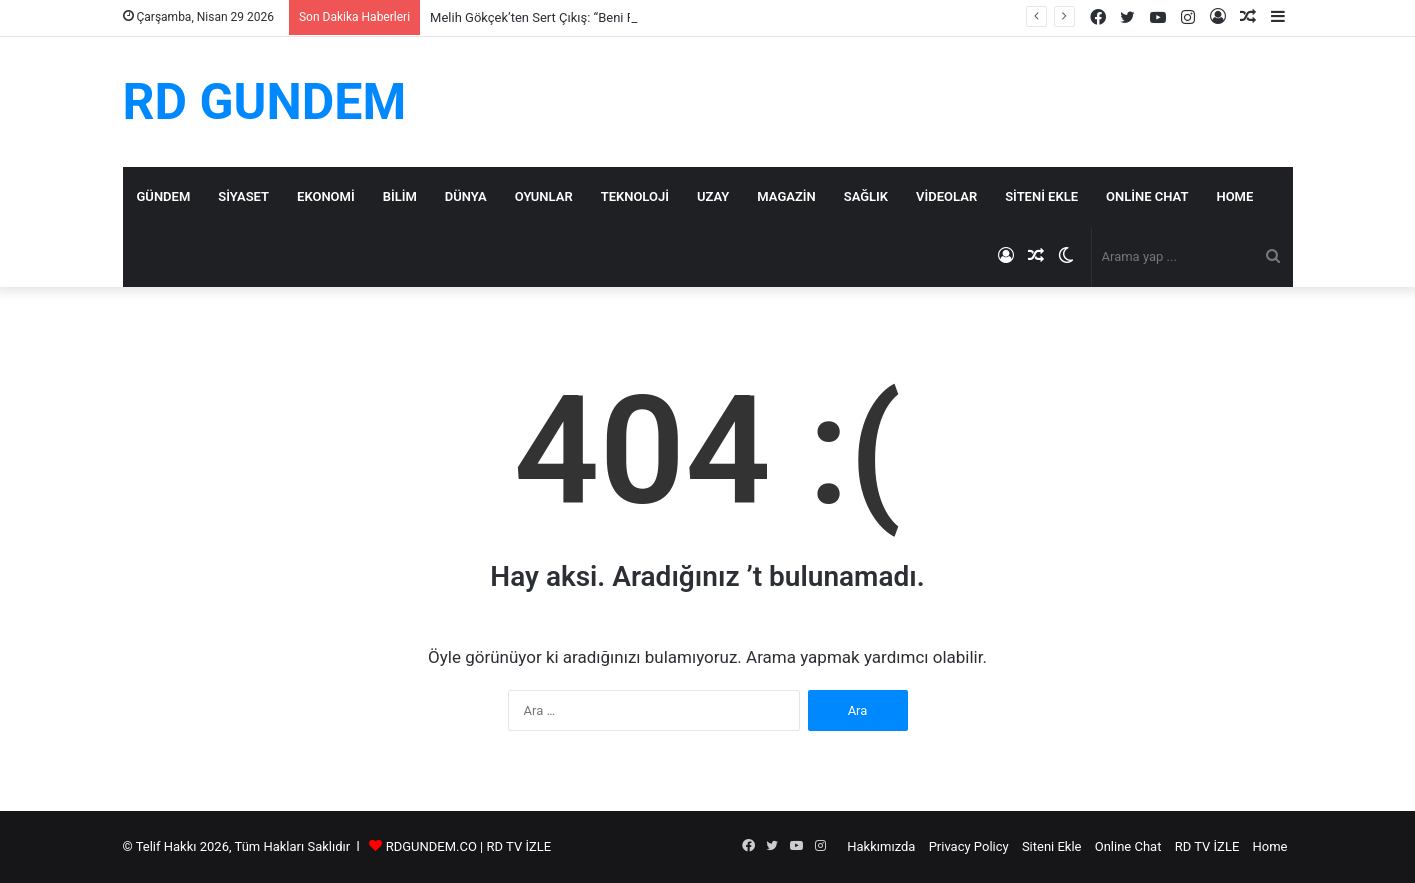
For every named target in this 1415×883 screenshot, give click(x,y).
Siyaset (243, 196)
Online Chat (1147, 196)
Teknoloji (635, 196)
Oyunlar (544, 196)
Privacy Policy (969, 846)
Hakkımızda (881, 846)
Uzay (713, 196)
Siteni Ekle (1041, 196)
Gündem (164, 196)
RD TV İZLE (519, 846)
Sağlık (866, 196)
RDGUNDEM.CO (431, 846)
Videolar (946, 196)
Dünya (466, 196)
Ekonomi (326, 196)
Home (1234, 196)
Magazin (786, 196)
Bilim (400, 196)
